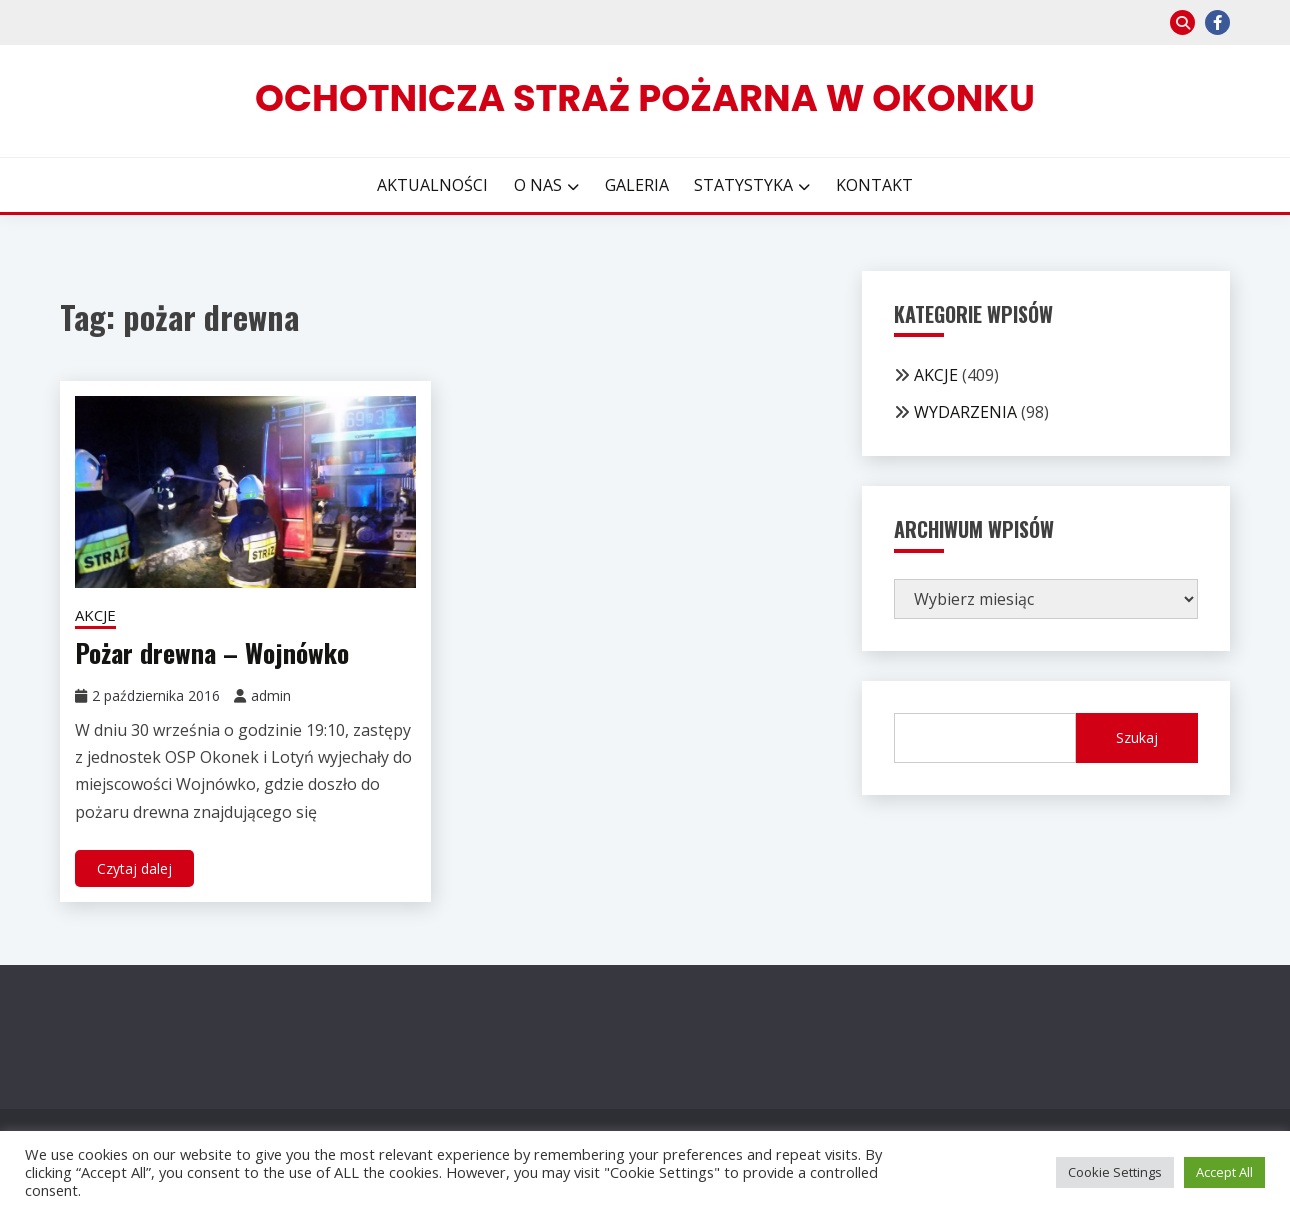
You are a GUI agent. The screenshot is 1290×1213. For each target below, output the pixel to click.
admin (271, 695)
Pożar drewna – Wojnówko (212, 652)
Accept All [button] (1224, 1172)
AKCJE (95, 615)
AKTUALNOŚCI (432, 185)
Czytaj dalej (134, 868)
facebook (1217, 22)
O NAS (538, 185)
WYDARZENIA (965, 412)
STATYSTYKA (743, 185)
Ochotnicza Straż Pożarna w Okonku (645, 98)
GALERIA (637, 185)
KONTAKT (874, 185)
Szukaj (1137, 737)
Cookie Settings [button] (1115, 1172)
